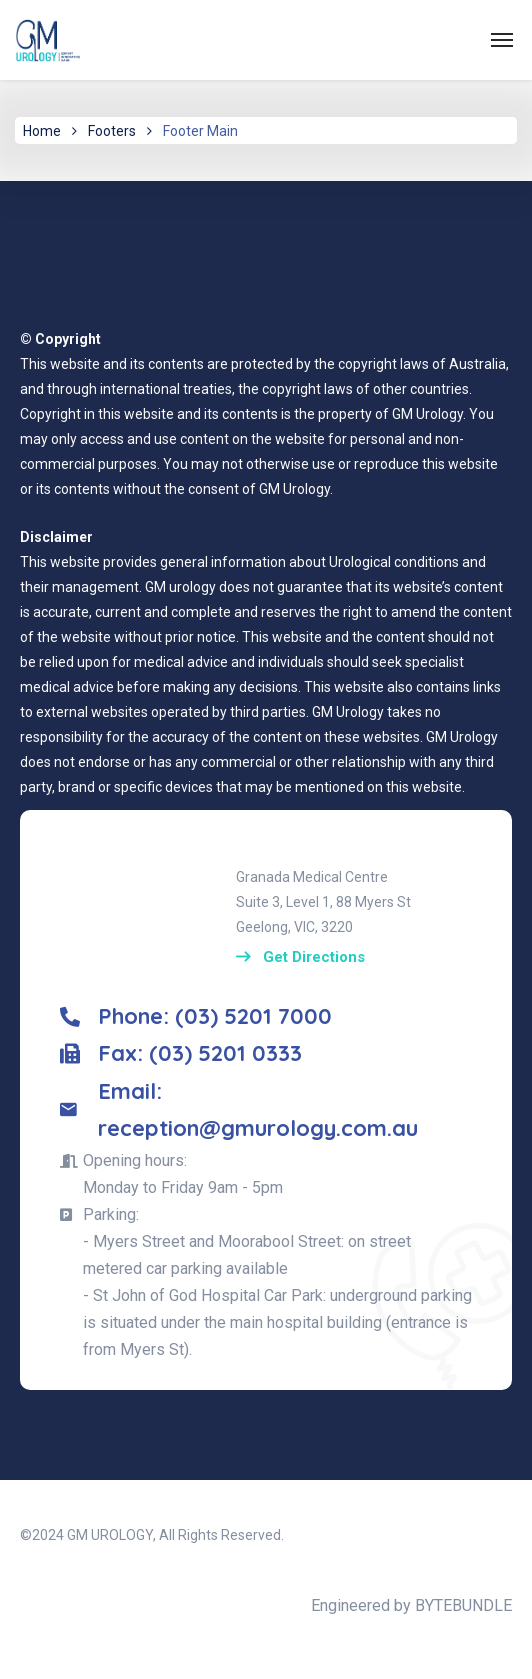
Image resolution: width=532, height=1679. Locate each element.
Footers (112, 131)
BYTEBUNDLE (463, 1605)
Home (42, 131)
